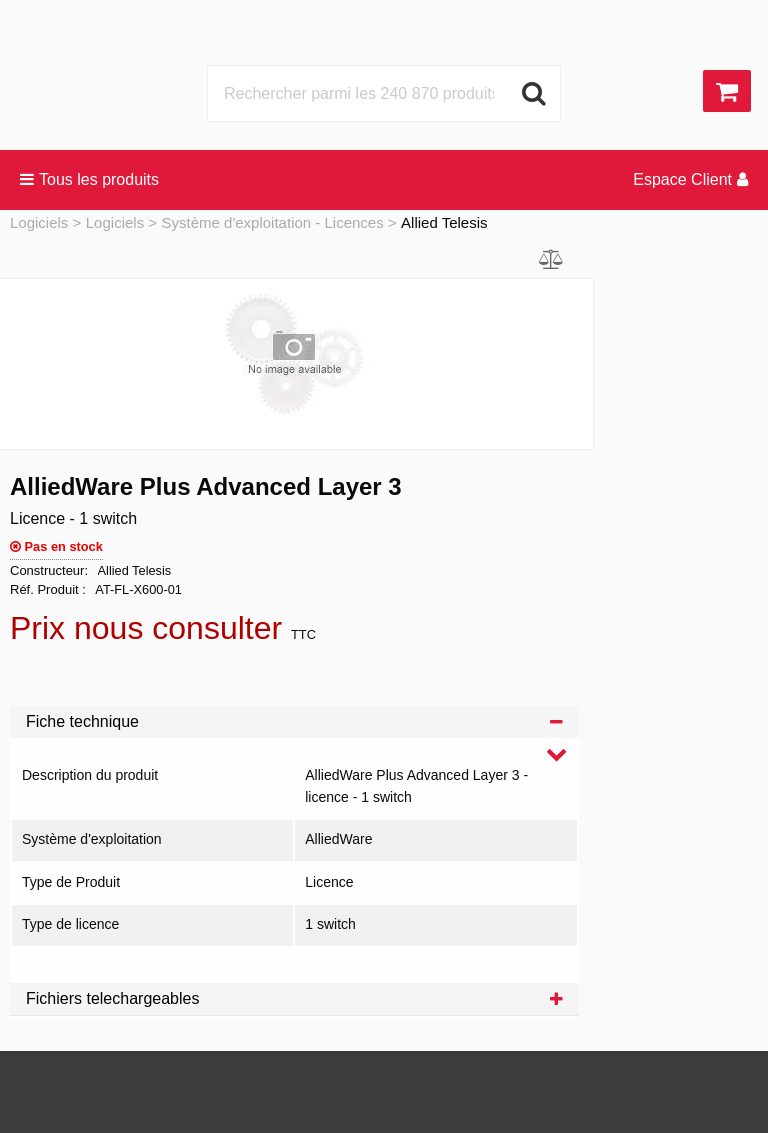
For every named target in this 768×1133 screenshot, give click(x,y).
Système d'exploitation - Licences (273, 222)
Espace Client (690, 179)
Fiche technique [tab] (294, 721)
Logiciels (39, 222)
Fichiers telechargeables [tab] (294, 998)
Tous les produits (89, 179)
